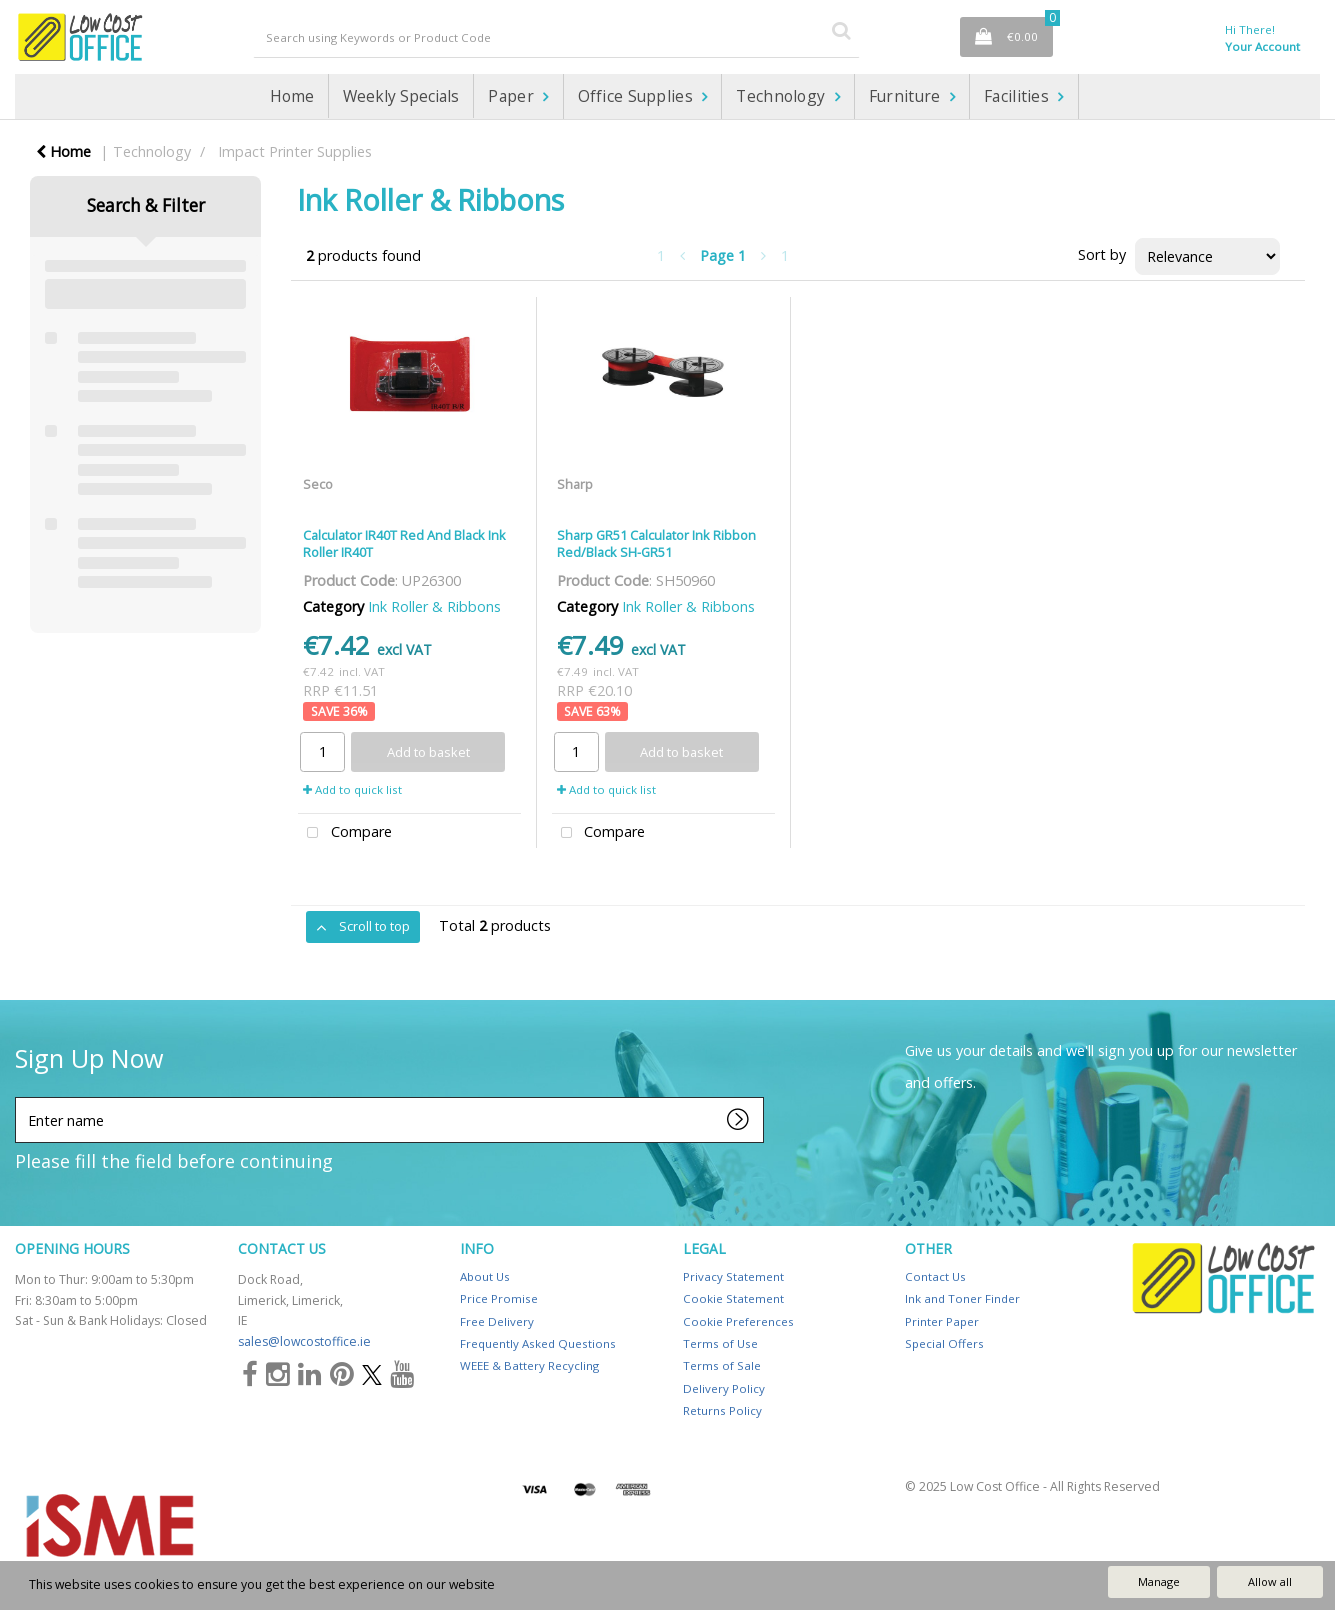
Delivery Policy (724, 1388)
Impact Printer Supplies (295, 151)
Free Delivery (497, 1321)
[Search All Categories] (557, 37)
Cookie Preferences (738, 1321)
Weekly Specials (401, 96)
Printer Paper (942, 1321)
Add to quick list (352, 789)
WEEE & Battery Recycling (529, 1365)
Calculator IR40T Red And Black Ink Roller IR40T (404, 543)
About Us (485, 1276)
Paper (513, 96)
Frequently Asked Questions (538, 1343)
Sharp (575, 484)
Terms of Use (720, 1343)
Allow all (1270, 1581)
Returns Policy (722, 1410)
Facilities (1018, 96)
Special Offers (944, 1343)
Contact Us (935, 1276)
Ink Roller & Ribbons (434, 606)
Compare (345, 833)
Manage (1159, 1581)
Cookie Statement (733, 1298)
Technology (782, 96)
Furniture (907, 96)
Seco (318, 484)
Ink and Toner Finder (962, 1298)
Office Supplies (638, 96)
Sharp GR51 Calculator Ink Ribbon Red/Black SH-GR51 (656, 543)
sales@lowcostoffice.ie (304, 1341)
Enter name (20, 1096)
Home (292, 96)
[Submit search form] (841, 30)
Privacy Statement (733, 1276)
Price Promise (499, 1298)
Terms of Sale (722, 1365)
